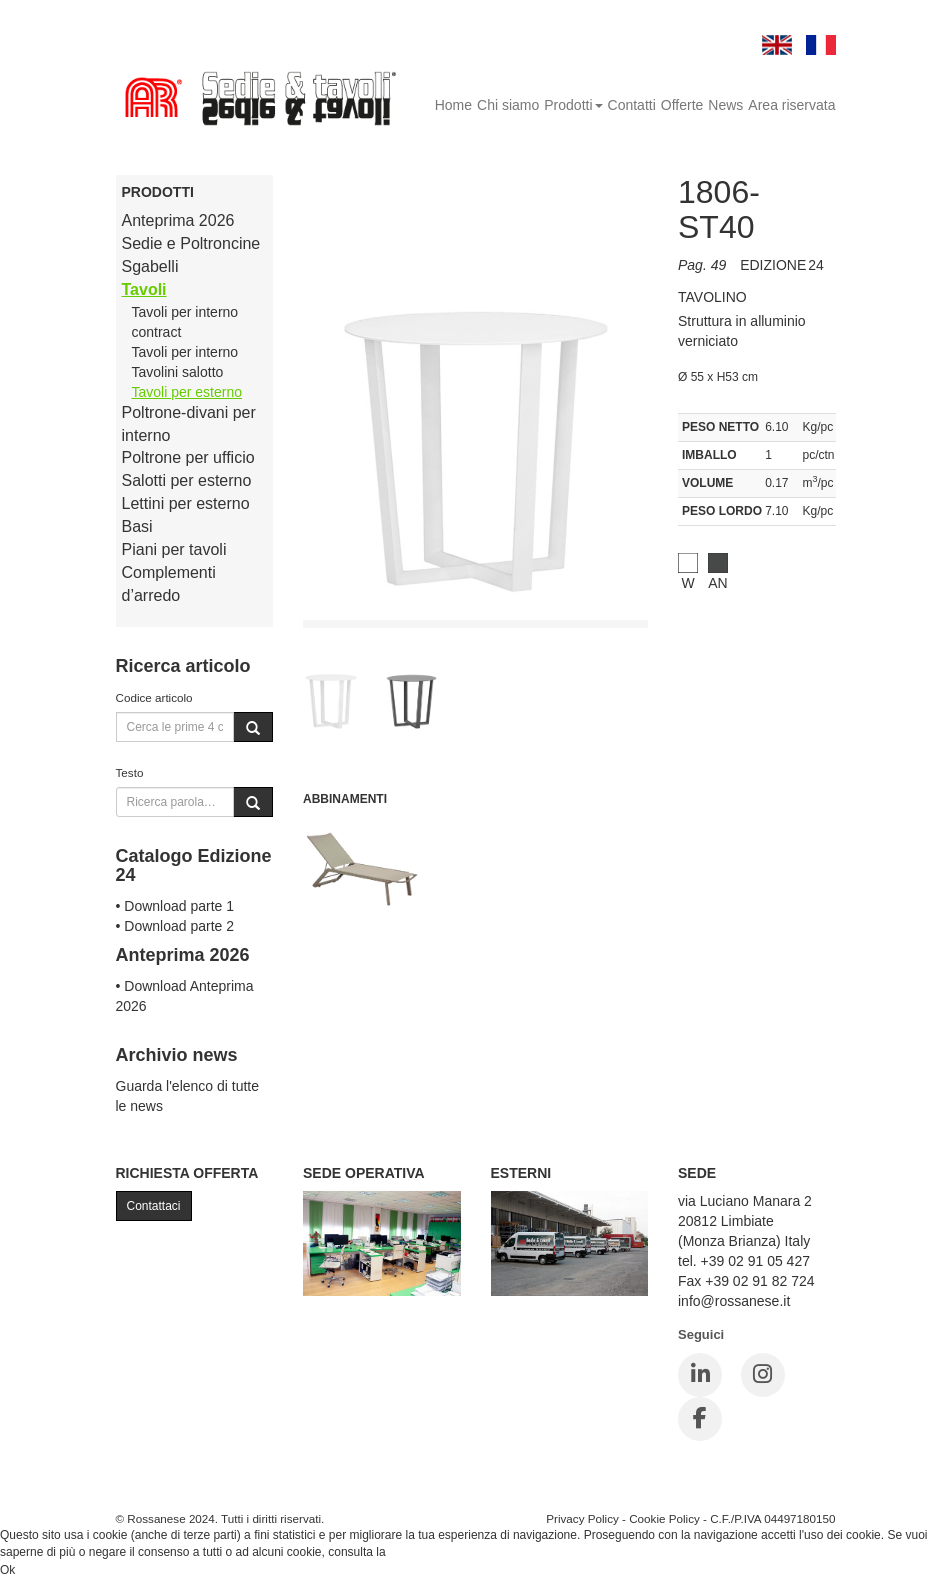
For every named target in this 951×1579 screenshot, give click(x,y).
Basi (137, 526)
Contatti (632, 105)
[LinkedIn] (700, 1375)
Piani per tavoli (174, 549)
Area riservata (791, 105)
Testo (130, 772)
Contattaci (154, 1206)
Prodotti (573, 105)
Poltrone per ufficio (188, 457)
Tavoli (144, 289)
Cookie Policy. (426, 1552)
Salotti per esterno (187, 480)
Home (453, 105)
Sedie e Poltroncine (191, 243)
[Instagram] (763, 1375)
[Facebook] (700, 1419)
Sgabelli (150, 266)
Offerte (682, 105)
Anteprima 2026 (178, 220)
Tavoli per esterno (187, 392)
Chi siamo (508, 105)
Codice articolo (154, 697)
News (725, 105)
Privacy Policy (582, 1518)
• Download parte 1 (175, 906)
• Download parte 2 (175, 926)
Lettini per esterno (186, 503)
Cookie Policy (664, 1518)
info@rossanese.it (734, 1301)
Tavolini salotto (178, 372)
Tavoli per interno (185, 352)
